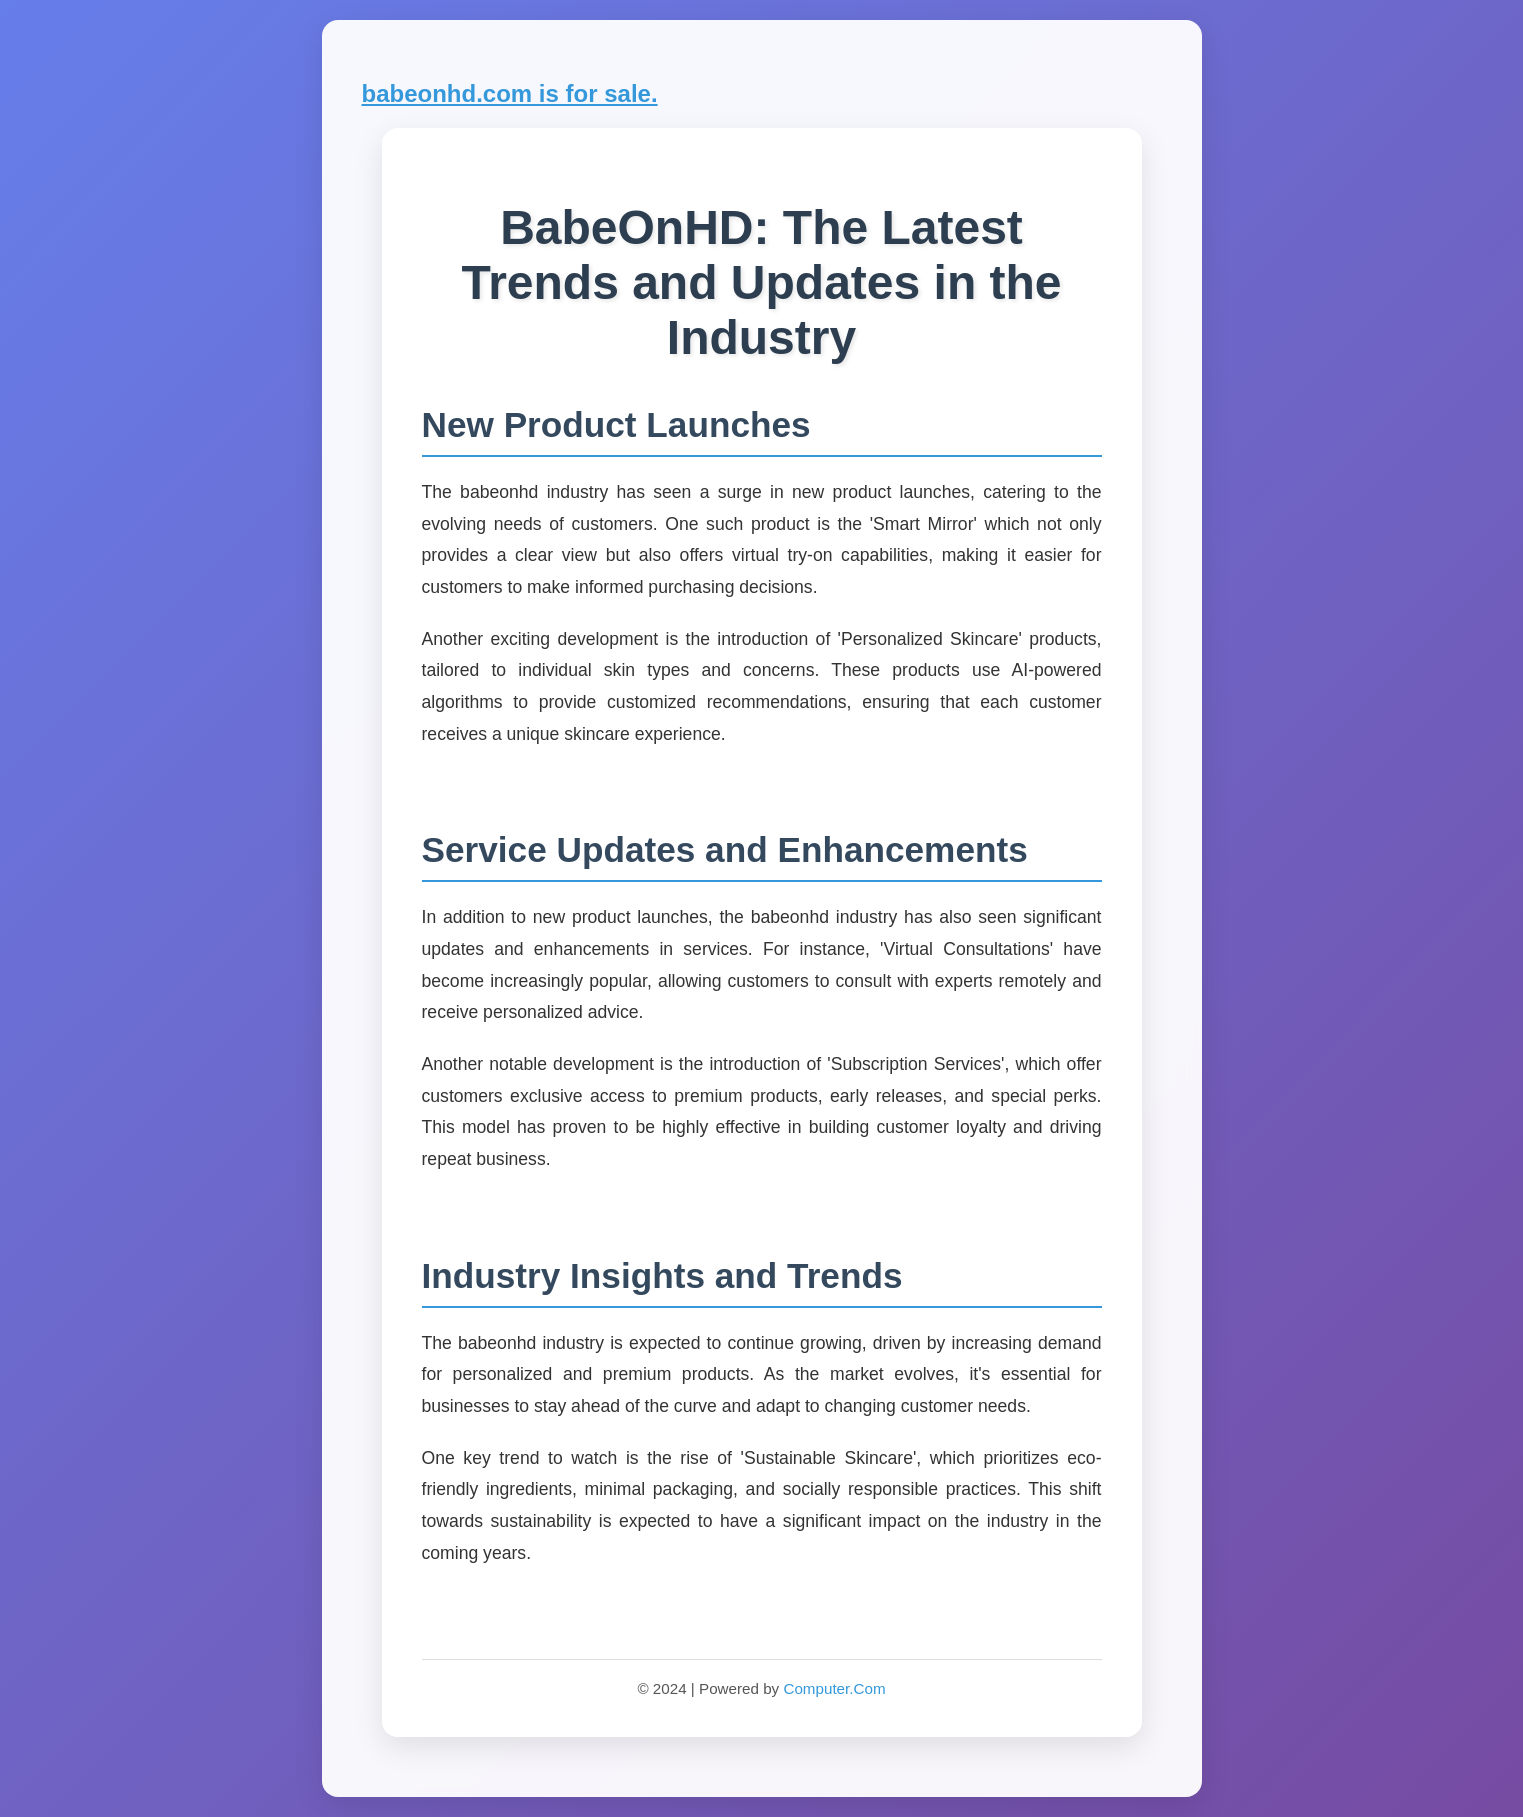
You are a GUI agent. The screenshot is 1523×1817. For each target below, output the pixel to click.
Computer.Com (834, 1688)
